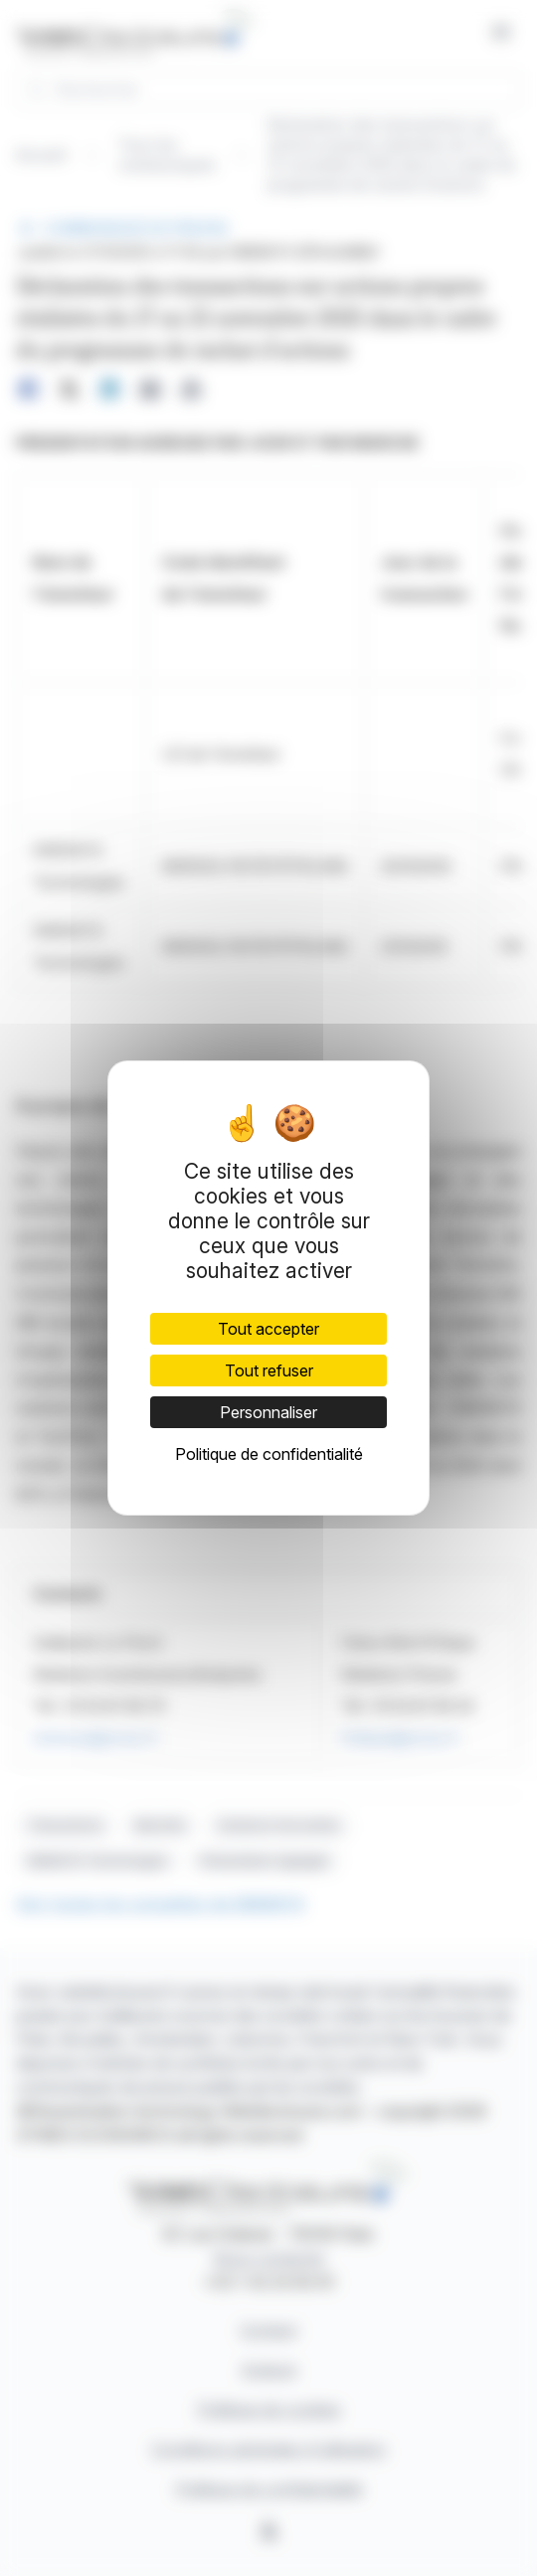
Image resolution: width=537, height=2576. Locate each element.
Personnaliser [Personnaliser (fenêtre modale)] (268, 1412)
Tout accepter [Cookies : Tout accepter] (268, 1329)
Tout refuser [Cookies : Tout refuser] (269, 1370)
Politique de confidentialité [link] (269, 1454)
